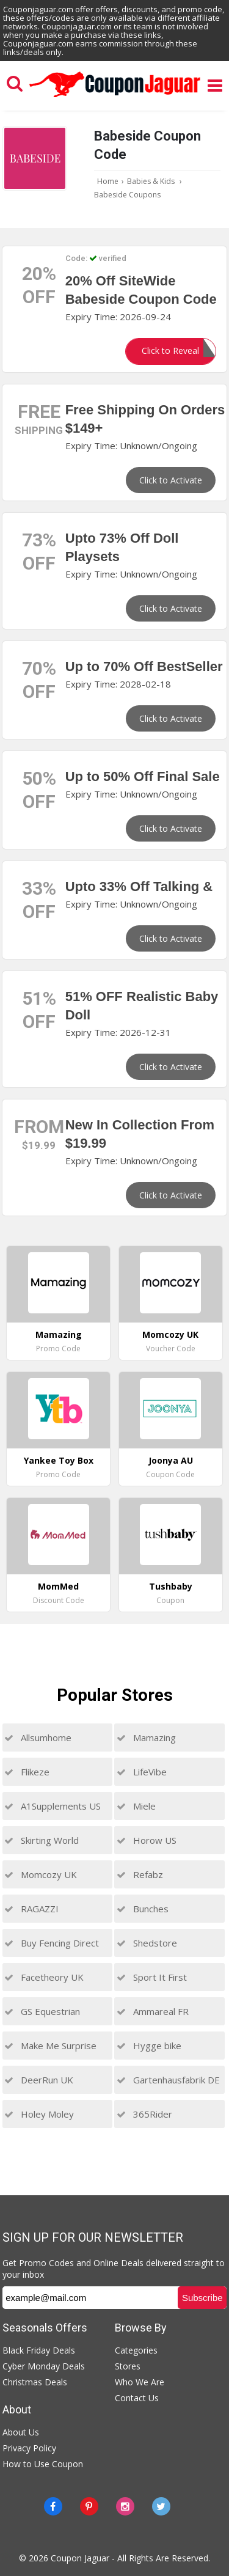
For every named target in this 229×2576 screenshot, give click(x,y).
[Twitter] (161, 2506)
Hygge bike (149, 2045)
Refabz (140, 1874)
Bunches (143, 1909)
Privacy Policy (29, 2448)
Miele (136, 1806)
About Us (20, 2432)
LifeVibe (142, 1772)
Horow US (146, 1840)
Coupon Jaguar (80, 2558)
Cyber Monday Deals (43, 2366)
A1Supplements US (52, 1806)
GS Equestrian (42, 2011)
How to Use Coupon (42, 2464)
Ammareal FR (153, 2011)
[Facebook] (53, 2506)
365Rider (144, 2114)
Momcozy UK (40, 1874)
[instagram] (125, 2506)
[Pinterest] (89, 2506)
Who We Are (139, 2382)
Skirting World (41, 1840)
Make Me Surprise (50, 2045)
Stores (127, 2366)
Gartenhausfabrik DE (168, 2080)
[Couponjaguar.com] (115, 98)
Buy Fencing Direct (51, 1943)
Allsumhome (37, 1737)
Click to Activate (170, 480)
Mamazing (146, 1737)
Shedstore (147, 1943)
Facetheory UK (44, 1977)
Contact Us (137, 2398)
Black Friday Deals (38, 2350)
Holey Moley (39, 2114)
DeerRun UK (38, 2080)
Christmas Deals (34, 2382)
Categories (136, 2350)
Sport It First (152, 1977)
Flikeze (26, 1772)
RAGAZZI (31, 1909)
